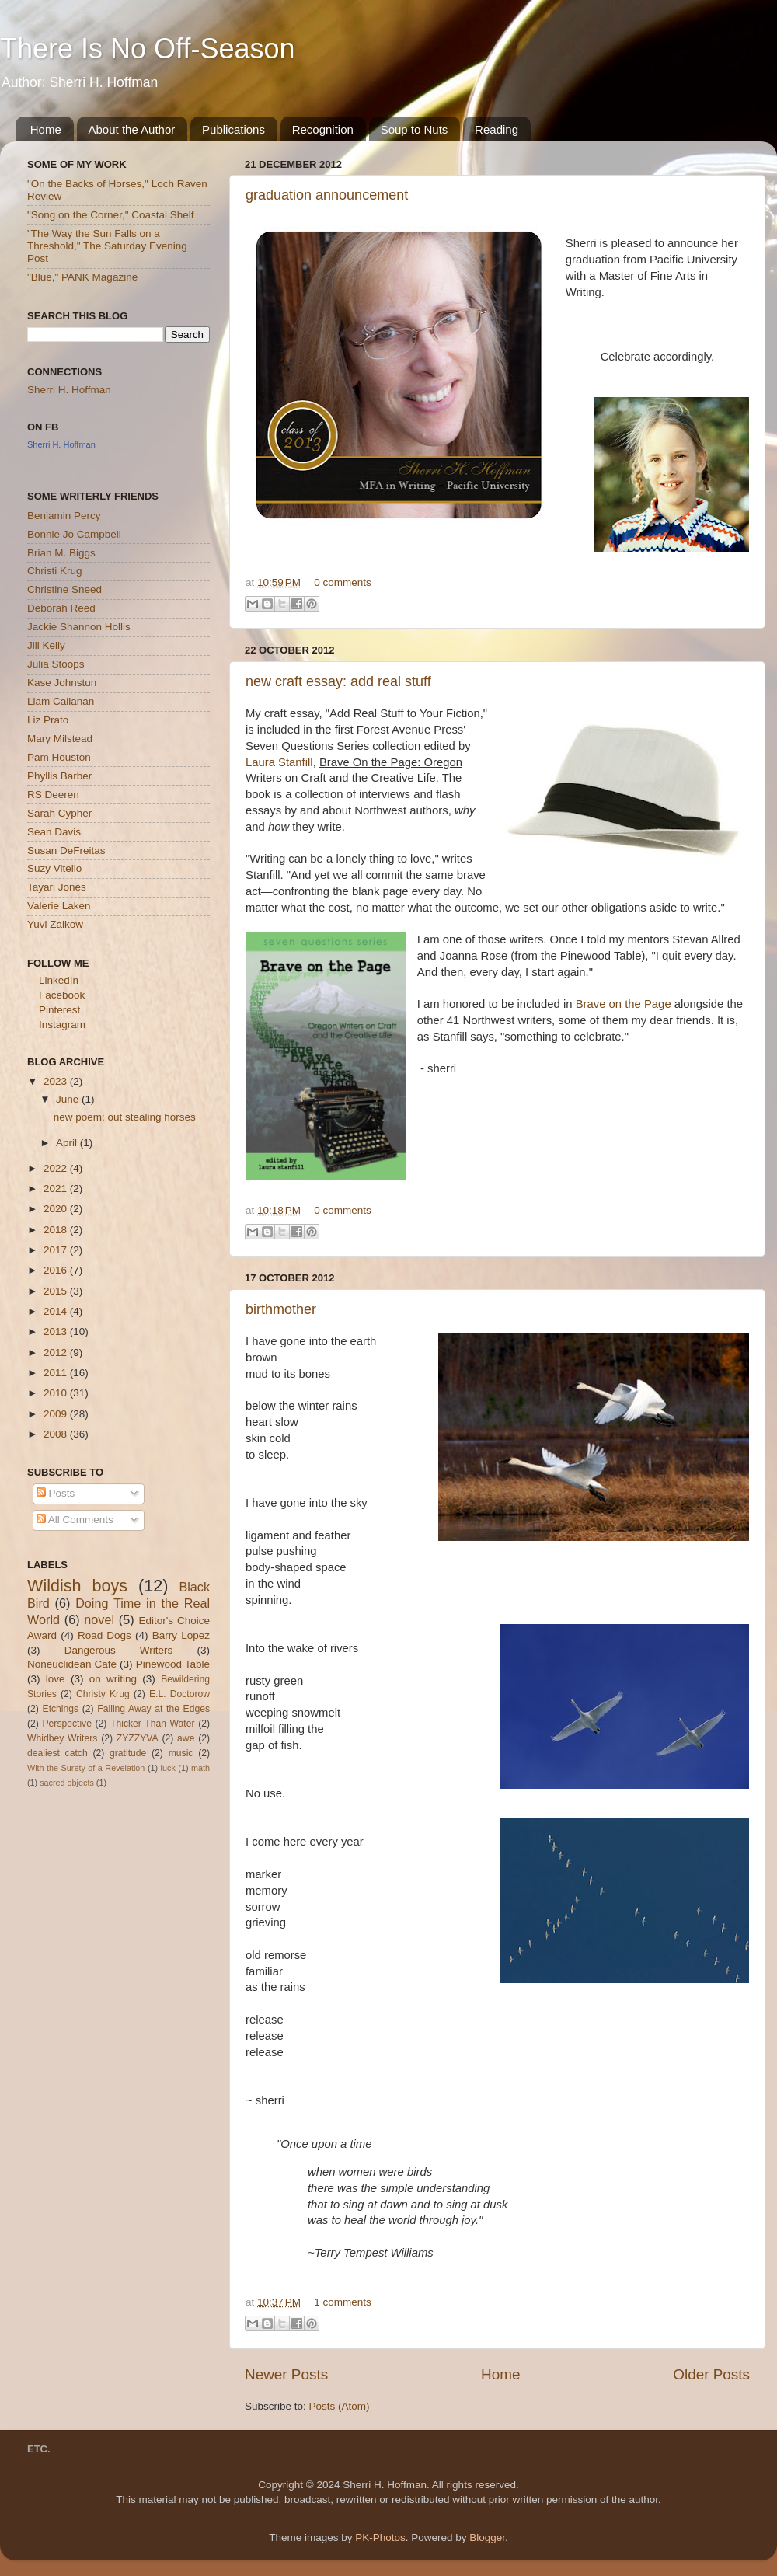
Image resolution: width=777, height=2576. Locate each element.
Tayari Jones (56, 887)
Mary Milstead (59, 738)
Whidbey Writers (62, 1738)
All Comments (75, 1519)
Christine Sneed (64, 589)
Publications (233, 129)
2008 (57, 1434)
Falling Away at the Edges (153, 1708)
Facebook (62, 995)
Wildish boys (77, 1585)
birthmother (281, 1309)
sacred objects (67, 1782)
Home (45, 129)
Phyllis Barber (59, 776)
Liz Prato (47, 720)
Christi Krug (54, 571)
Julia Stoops (56, 664)
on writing (113, 1679)
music (181, 1753)
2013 (57, 1331)
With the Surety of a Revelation (86, 1768)
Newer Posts (286, 2374)
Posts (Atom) (339, 2406)
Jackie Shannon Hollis (79, 627)
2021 (57, 1188)
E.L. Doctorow (179, 1694)
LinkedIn (58, 980)
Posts (56, 1493)
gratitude (128, 1753)
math (200, 1768)
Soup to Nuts (414, 129)
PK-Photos (380, 2537)
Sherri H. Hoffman (69, 390)
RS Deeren (53, 794)
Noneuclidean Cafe (72, 1664)
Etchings (61, 1708)
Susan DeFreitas (66, 850)
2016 (57, 1270)
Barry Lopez (181, 1635)
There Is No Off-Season (147, 48)
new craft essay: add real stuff (338, 681)
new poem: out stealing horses (125, 1117)
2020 (57, 1209)
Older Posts (711, 2374)
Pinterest (59, 1010)
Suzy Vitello (54, 868)
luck (168, 1768)
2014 (57, 1311)
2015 (57, 1291)
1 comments (342, 2302)
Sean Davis (54, 832)
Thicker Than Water (152, 1723)
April (68, 1143)
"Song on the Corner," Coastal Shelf (110, 215)
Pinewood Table (173, 1664)
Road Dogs (104, 1635)
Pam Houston (59, 757)
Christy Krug (103, 1694)
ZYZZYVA (138, 1738)
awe (185, 1738)
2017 (57, 1250)
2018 (57, 1230)
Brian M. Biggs (61, 553)
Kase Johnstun (61, 682)
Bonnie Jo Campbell (74, 534)
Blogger (487, 2537)
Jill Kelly (46, 645)
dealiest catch (57, 1753)
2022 (57, 1168)
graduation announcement (327, 195)
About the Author (132, 129)
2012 (57, 1352)
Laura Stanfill (279, 762)
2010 (57, 1393)
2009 (57, 1414)
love (55, 1679)
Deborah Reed (61, 608)
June (69, 1099)
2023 (57, 1081)
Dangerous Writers (118, 1650)
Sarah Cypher (59, 813)
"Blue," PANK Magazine (82, 277)
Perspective (66, 1723)
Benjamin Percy (64, 515)
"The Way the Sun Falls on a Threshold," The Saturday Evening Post (107, 246)
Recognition (323, 129)
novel (99, 1619)
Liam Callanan (60, 701)
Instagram (62, 1024)
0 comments (342, 582)
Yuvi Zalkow (55, 924)
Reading (496, 129)
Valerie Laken (59, 906)
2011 (57, 1373)
